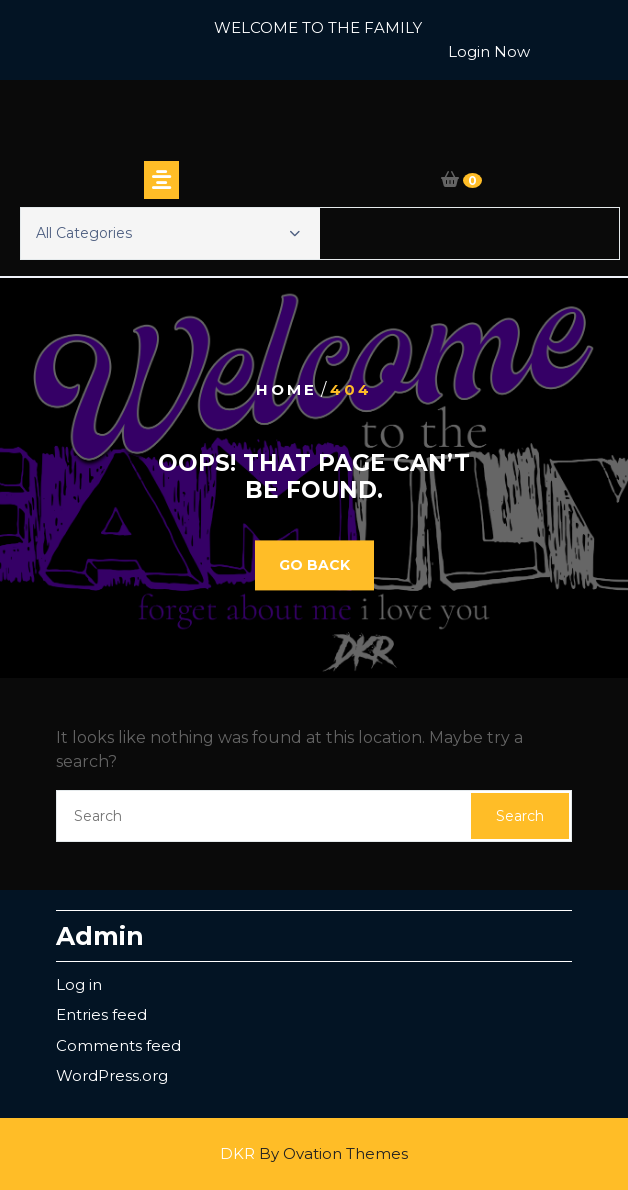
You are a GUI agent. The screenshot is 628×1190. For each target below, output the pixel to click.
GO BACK (314, 565)
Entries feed (101, 1014)
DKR (314, 1153)
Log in (79, 984)
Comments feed (118, 1045)
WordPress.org (112, 1075)
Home (286, 389)
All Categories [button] (168, 233)
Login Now (489, 51)
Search (520, 816)
